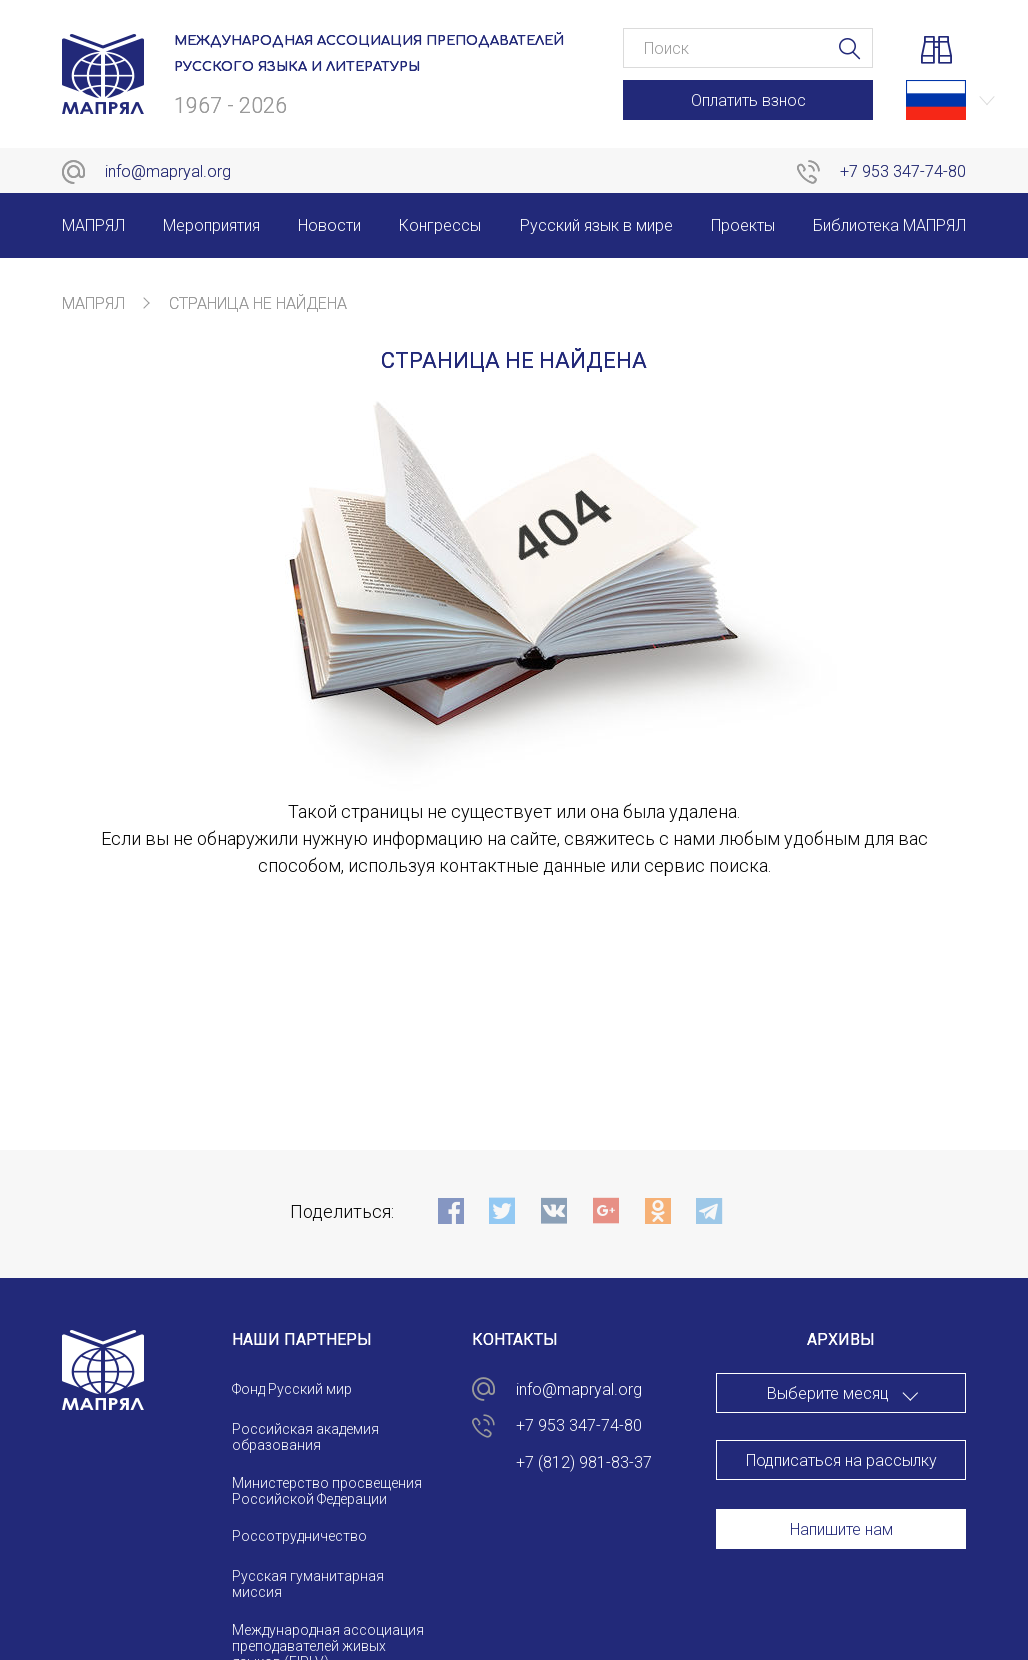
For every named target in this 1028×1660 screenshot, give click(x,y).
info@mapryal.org (168, 171)
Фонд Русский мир (292, 1389)
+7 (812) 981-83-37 (584, 1462)
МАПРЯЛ (93, 303)
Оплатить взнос (748, 100)
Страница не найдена (258, 303)
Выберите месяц (828, 1393)
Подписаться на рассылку (841, 1460)
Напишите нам (841, 1529)
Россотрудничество (299, 1536)
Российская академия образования (305, 1437)
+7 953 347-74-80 (903, 171)
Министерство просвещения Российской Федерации (327, 1491)
